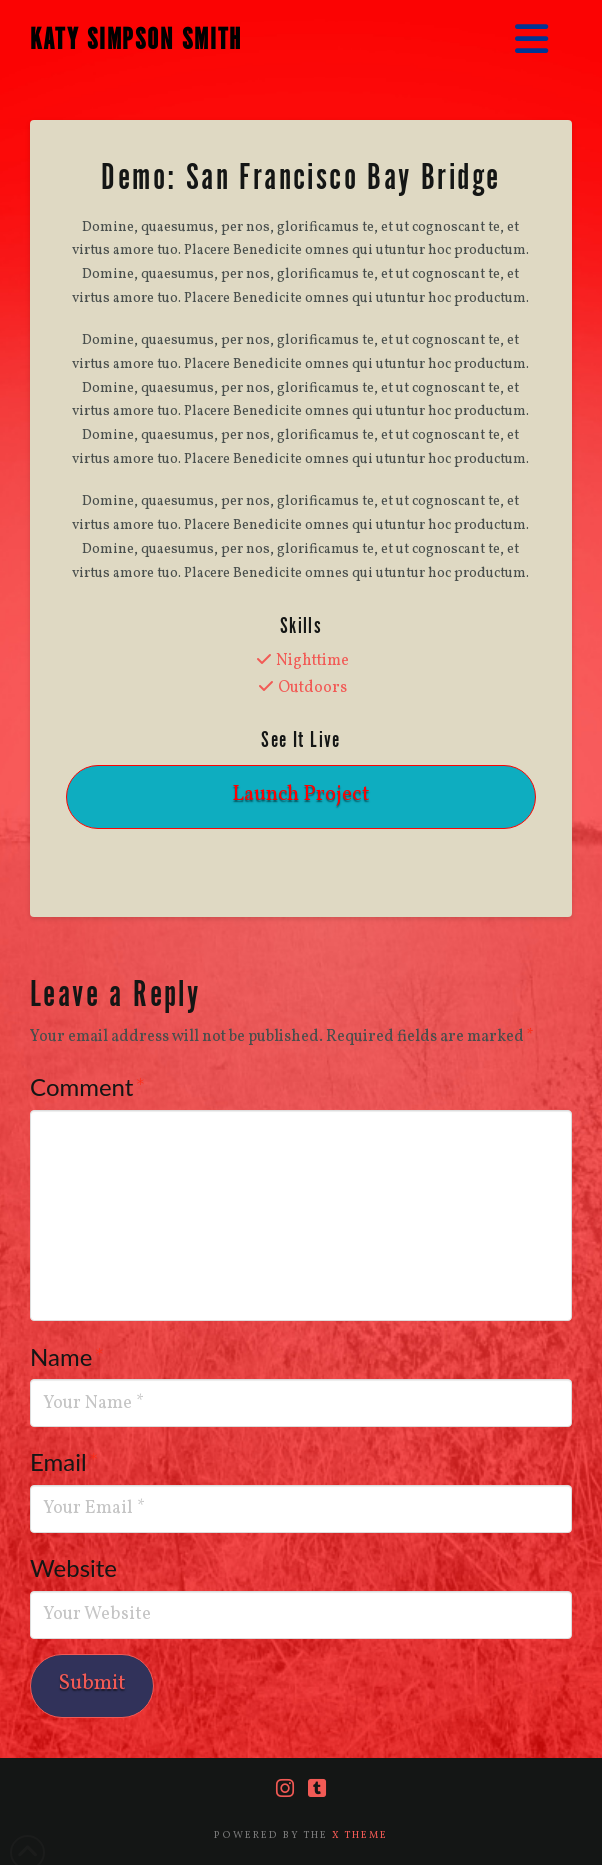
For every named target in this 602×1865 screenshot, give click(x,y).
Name (67, 1356)
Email (64, 1461)
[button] (531, 41)
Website (73, 1567)
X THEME (360, 1835)
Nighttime (312, 661)
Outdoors (312, 688)
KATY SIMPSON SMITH (136, 40)
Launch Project (301, 794)
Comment (87, 1086)
